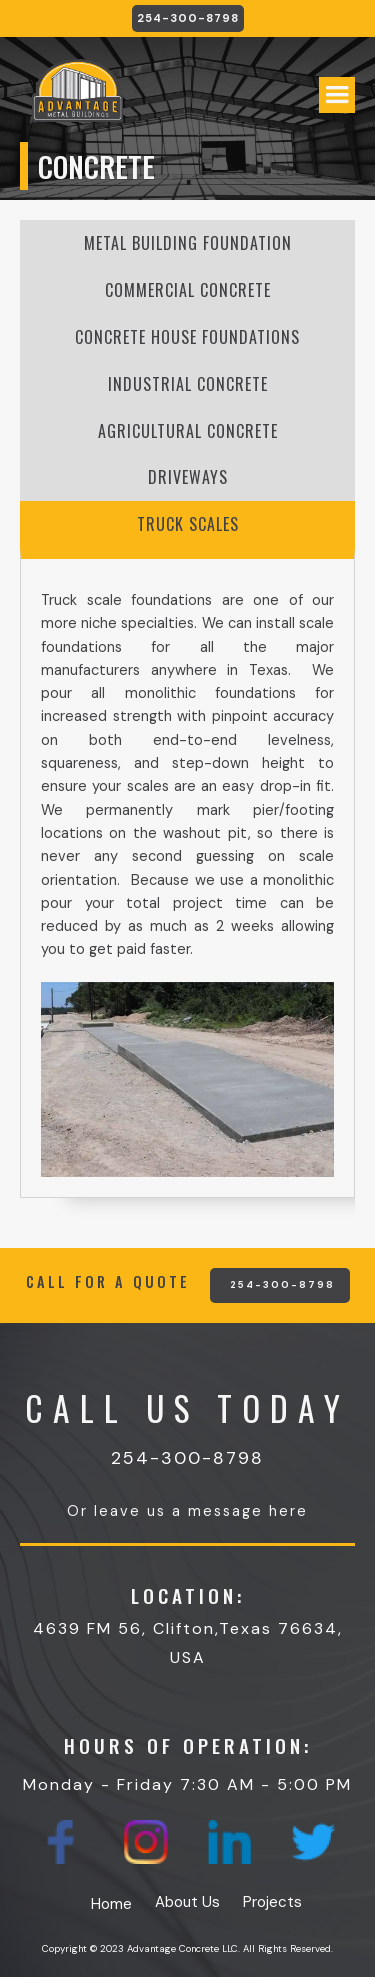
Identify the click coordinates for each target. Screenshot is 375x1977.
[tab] (187, 243)
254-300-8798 (188, 18)
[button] (337, 95)
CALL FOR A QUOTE (108, 1282)
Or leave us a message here (187, 1511)
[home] (72, 99)
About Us (187, 1902)
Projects (272, 1902)
